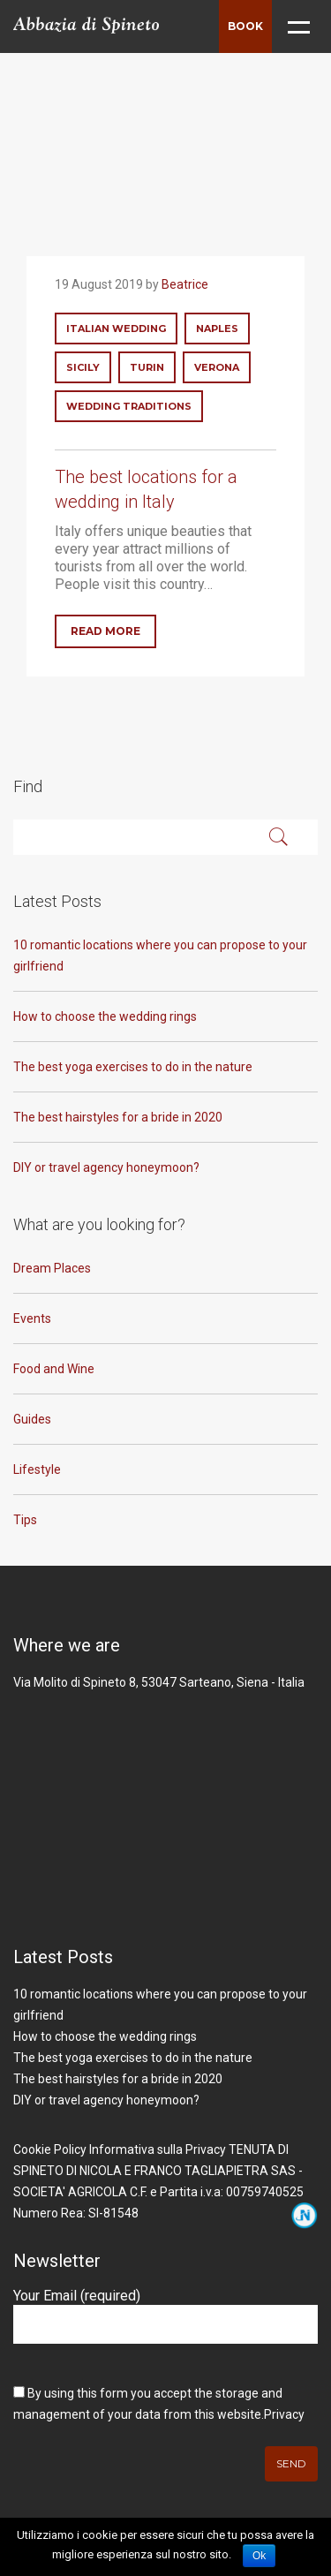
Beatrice (185, 284)
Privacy (284, 2414)
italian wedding (116, 328)
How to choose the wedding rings (105, 1016)
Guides (32, 1419)
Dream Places (52, 1268)
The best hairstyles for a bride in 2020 (117, 1117)
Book (245, 26)
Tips (25, 1520)
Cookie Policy (50, 2149)
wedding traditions (129, 406)
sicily (83, 367)
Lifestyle (37, 1469)
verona (216, 367)
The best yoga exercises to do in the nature (132, 1067)
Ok (259, 2556)
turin (147, 367)
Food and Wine (53, 1369)
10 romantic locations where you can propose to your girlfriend (160, 955)
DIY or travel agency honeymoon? (106, 1167)
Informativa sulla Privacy (157, 2149)
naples (217, 328)
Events (32, 1318)
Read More (105, 631)
